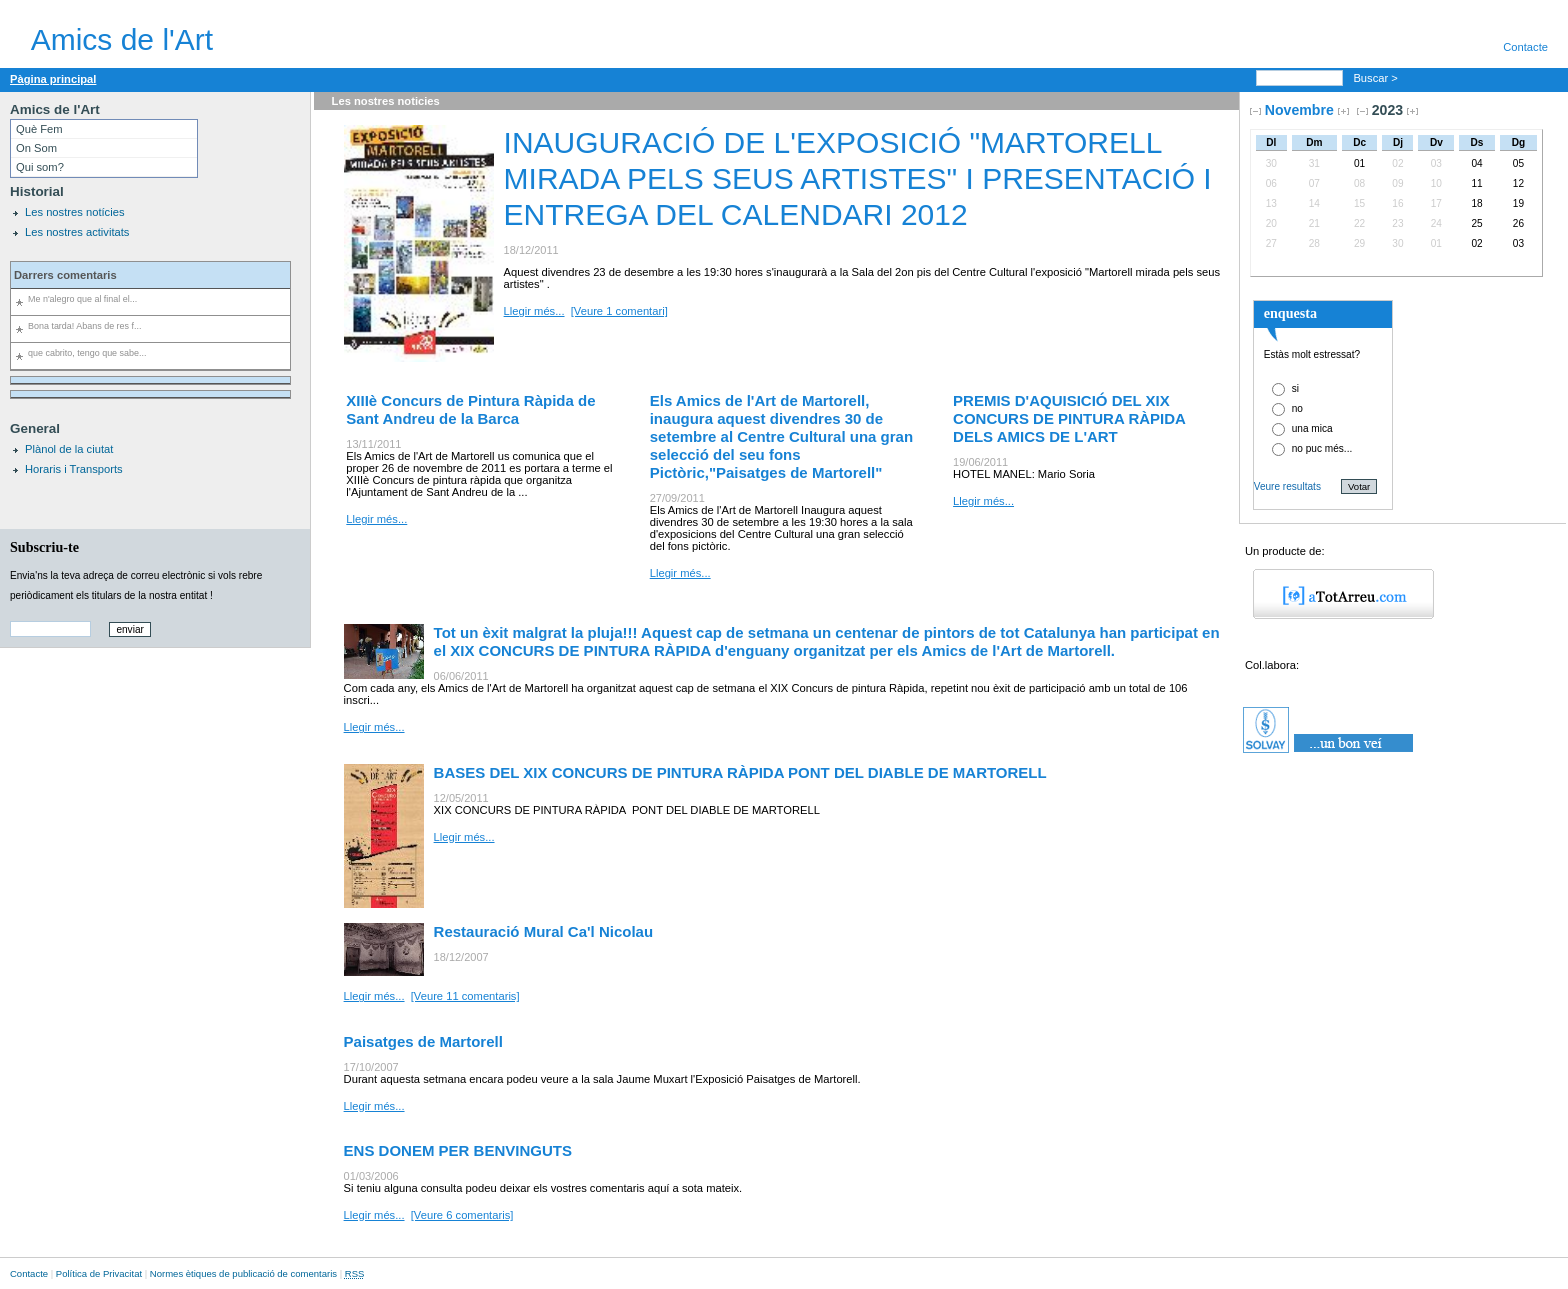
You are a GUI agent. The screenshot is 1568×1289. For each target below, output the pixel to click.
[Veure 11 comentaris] (465, 996)
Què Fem (39, 129)
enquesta (1290, 313)
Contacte (1525, 47)
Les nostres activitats (77, 232)
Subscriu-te (44, 547)
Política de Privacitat (99, 1273)
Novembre (1299, 110)
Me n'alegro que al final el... (82, 299)
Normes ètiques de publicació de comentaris (243, 1273)
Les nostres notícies (75, 212)
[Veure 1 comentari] (619, 311)
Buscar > (1377, 78)
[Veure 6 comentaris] (462, 1215)
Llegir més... (534, 311)
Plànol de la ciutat (69, 449)
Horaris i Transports (74, 469)
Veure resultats (1287, 486)
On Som (36, 148)
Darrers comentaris (65, 275)
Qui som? (40, 167)
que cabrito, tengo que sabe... (87, 353)
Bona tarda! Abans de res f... (84, 326)
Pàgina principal (53, 79)
